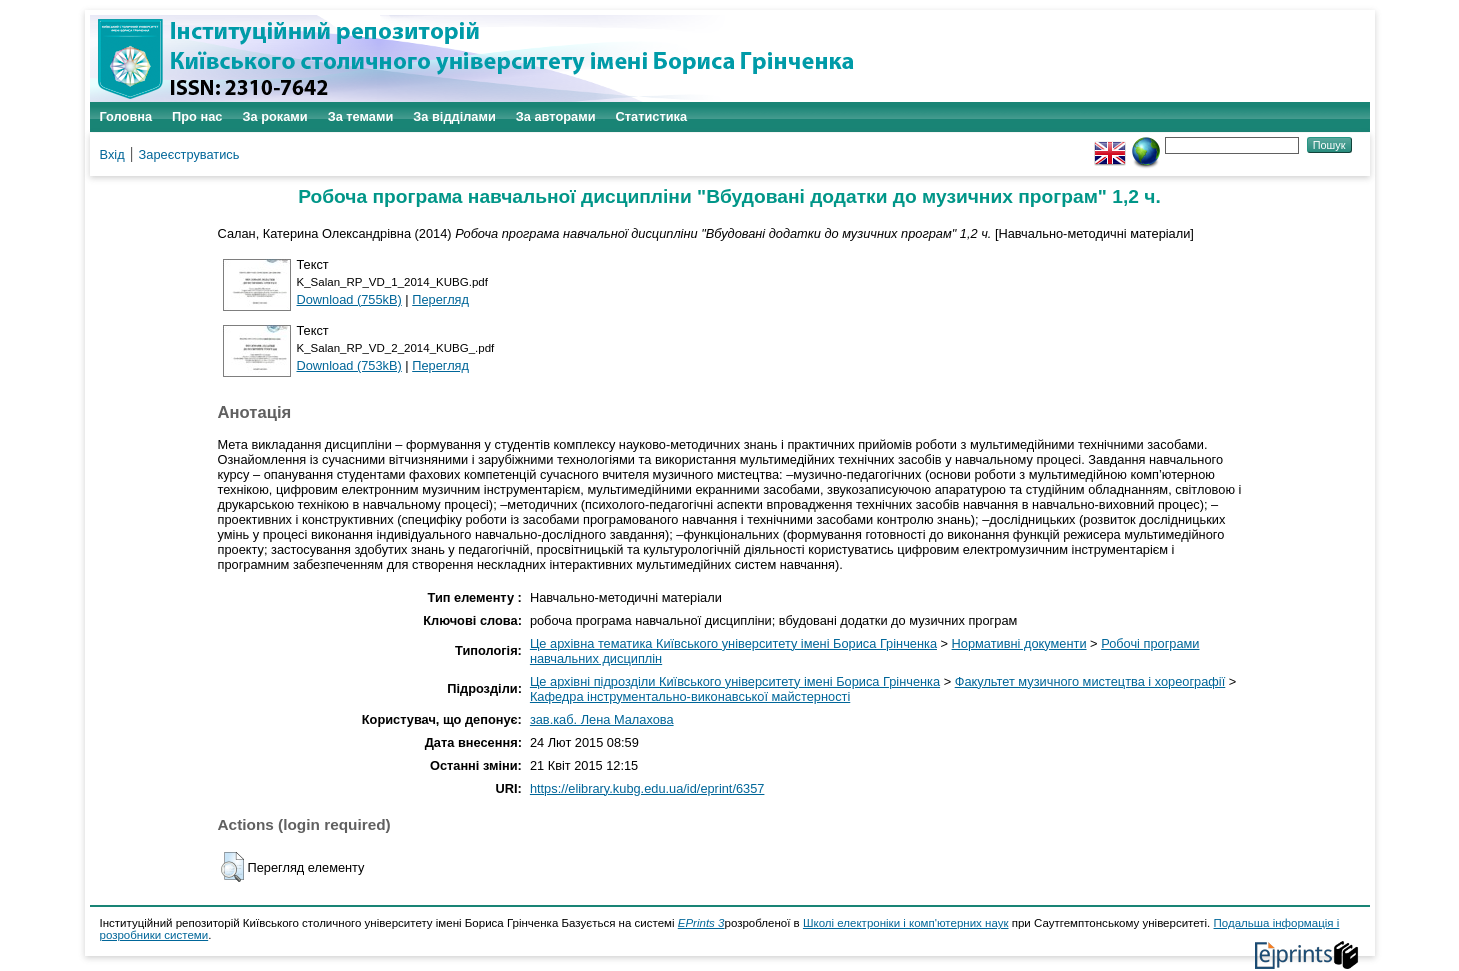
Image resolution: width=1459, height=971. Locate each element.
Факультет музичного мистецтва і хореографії (1090, 681)
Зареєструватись (189, 154)
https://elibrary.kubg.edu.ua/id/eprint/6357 (647, 788)
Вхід (112, 154)
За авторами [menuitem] (556, 116)
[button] (232, 867)
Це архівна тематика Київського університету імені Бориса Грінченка (733, 643)
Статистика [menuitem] (652, 116)
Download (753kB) (349, 365)
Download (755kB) (349, 299)
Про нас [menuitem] (197, 116)
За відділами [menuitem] (454, 116)
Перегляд (440, 299)
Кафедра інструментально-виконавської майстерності (690, 696)
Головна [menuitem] (126, 116)
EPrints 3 (701, 923)
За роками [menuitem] (274, 116)
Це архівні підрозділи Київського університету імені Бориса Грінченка (735, 681)
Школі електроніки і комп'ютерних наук (906, 923)
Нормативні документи (1019, 643)
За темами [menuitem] (361, 116)
